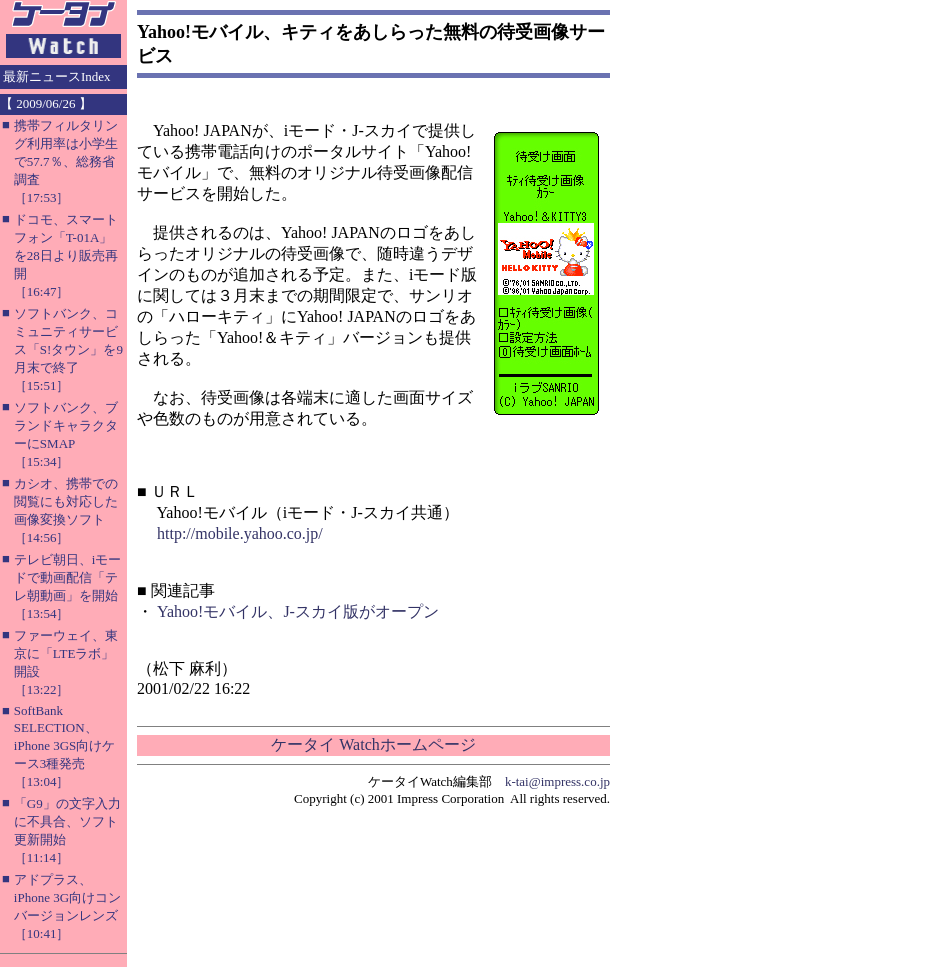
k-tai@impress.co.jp (557, 781)
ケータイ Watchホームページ (373, 744)
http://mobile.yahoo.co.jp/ (240, 533)
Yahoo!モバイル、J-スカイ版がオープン (298, 611)
